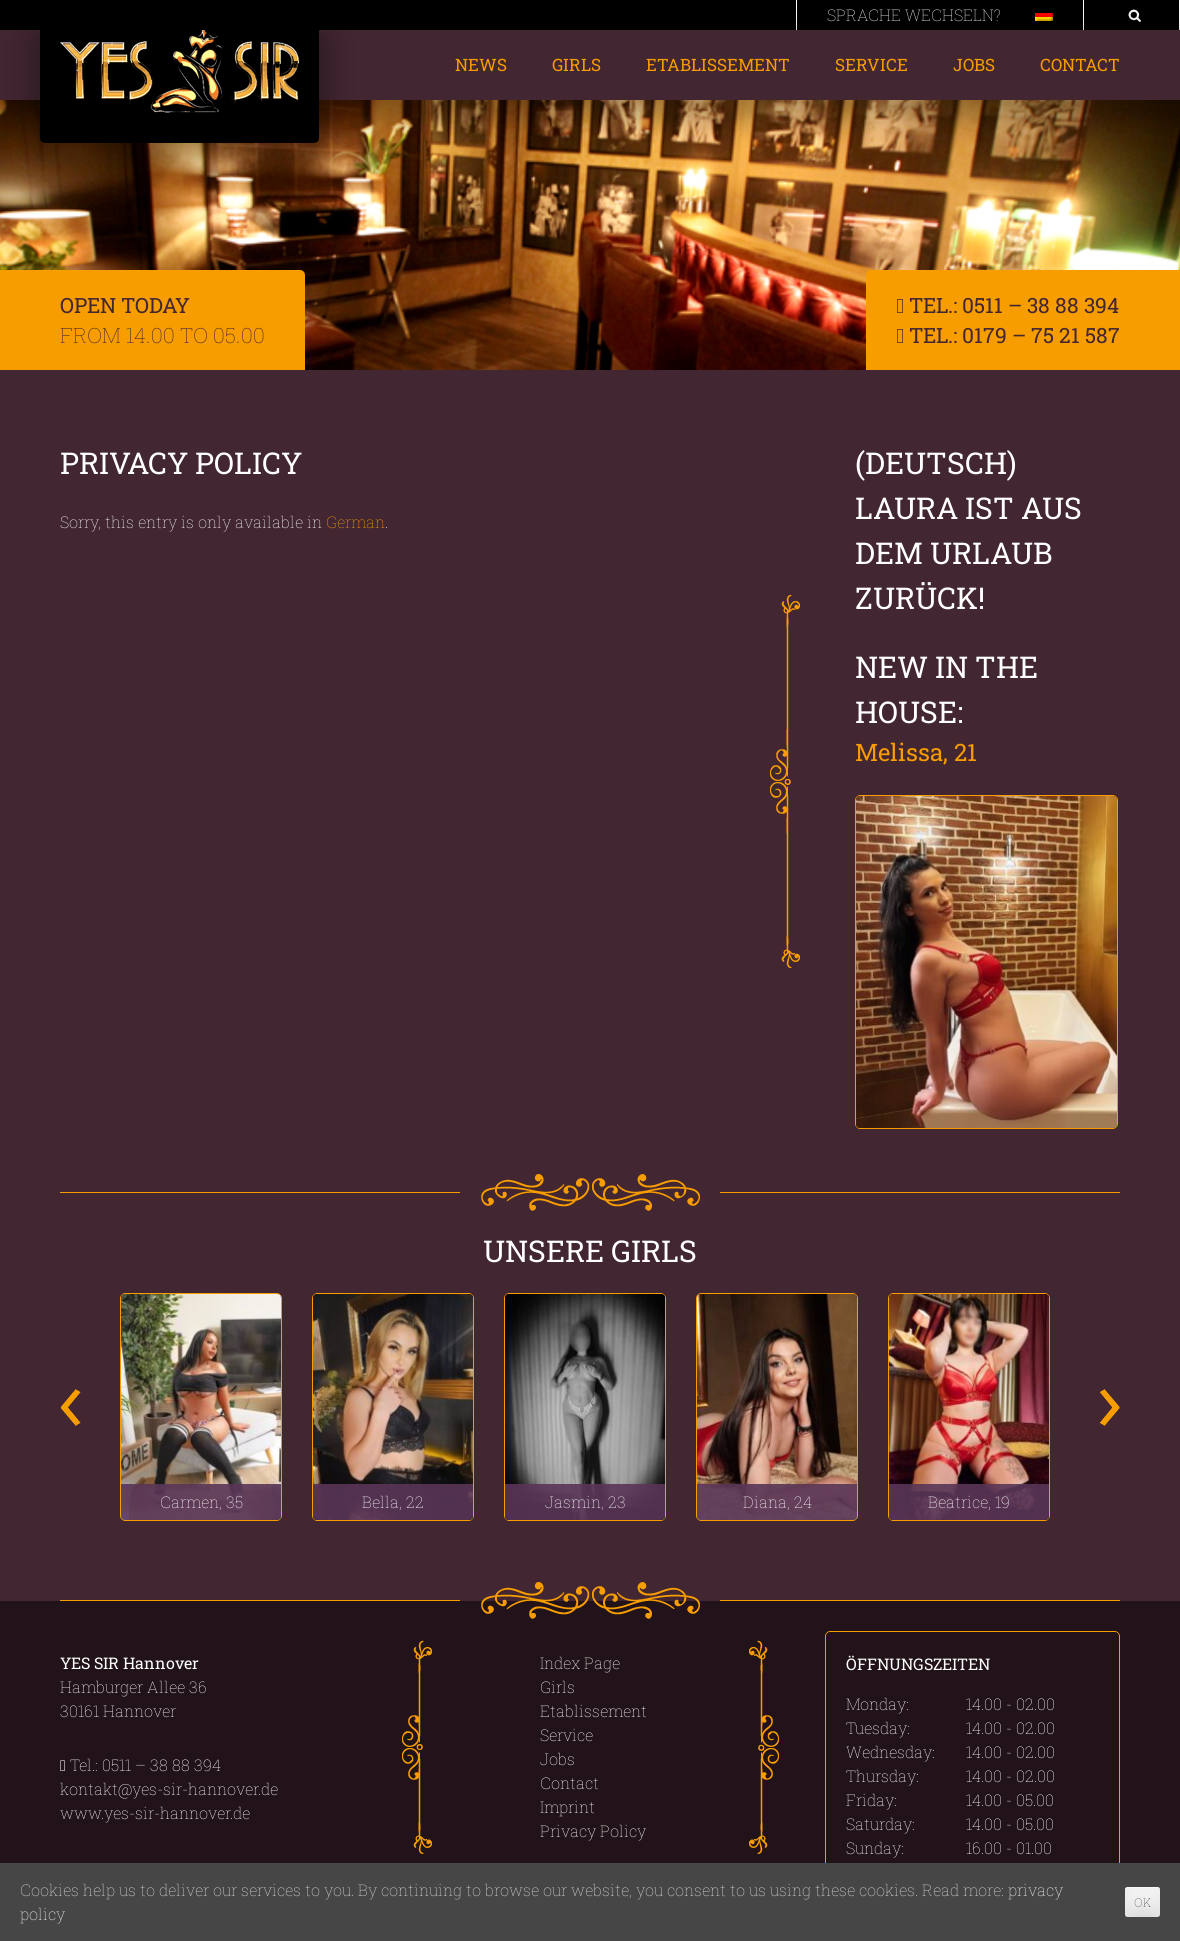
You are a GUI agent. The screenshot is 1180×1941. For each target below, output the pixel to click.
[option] (201, 1406)
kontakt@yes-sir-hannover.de (169, 1788)
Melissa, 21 (916, 752)
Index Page (580, 1662)
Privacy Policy (593, 1830)
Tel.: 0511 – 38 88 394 (1007, 305)
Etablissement (718, 64)
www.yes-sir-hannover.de (155, 1812)
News (481, 64)
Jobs (974, 64)
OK (1142, 1902)
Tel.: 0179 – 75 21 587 (1008, 335)
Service (871, 64)
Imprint (567, 1806)
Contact (1080, 64)
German (355, 521)
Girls (576, 64)
